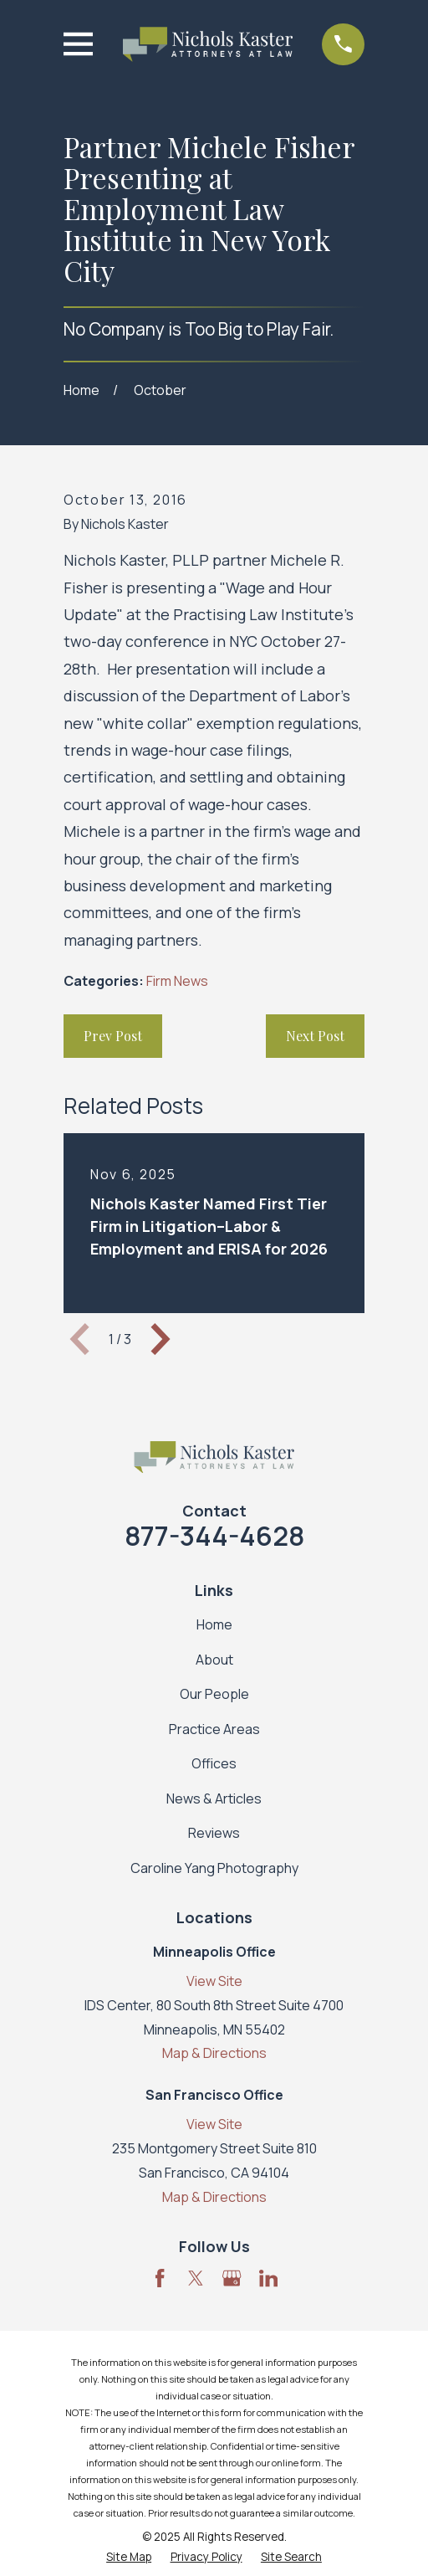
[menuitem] (128, 2558)
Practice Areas (214, 1729)
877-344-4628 (214, 1535)
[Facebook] (159, 2278)
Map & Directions (214, 2053)
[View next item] (160, 1339)
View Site (214, 1981)
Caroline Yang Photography (214, 1868)
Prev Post (113, 1035)
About (214, 1659)
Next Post (315, 1035)
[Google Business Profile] (231, 2278)
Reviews (214, 1833)
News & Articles (214, 1798)
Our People (214, 1694)
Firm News (177, 981)
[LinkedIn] (268, 2278)
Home (214, 1624)
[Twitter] (195, 2278)
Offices (214, 1763)
